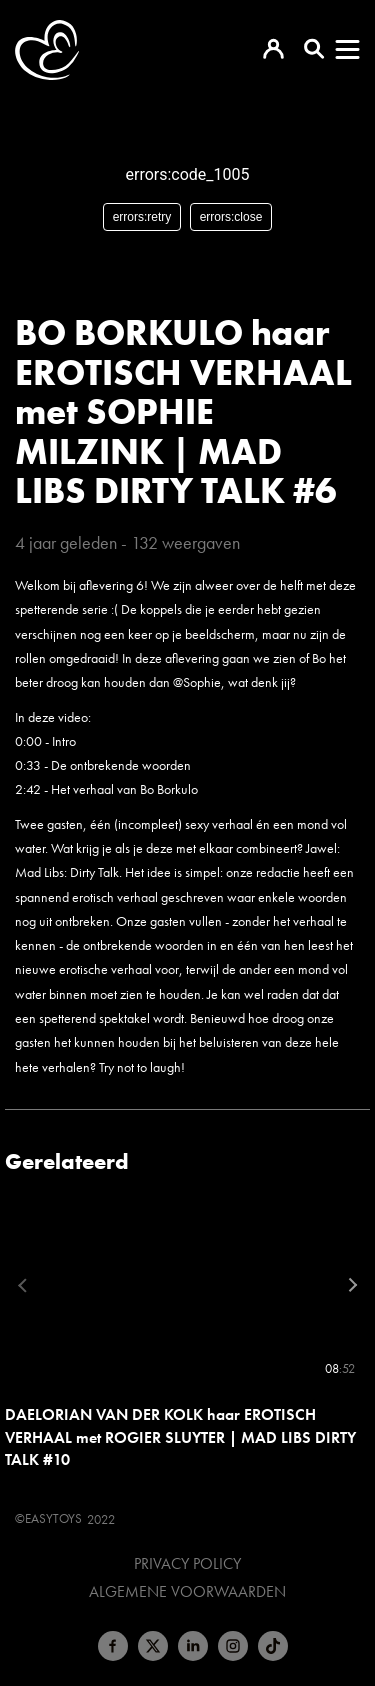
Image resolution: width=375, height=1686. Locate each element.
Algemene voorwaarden (187, 1592)
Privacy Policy (187, 1564)
